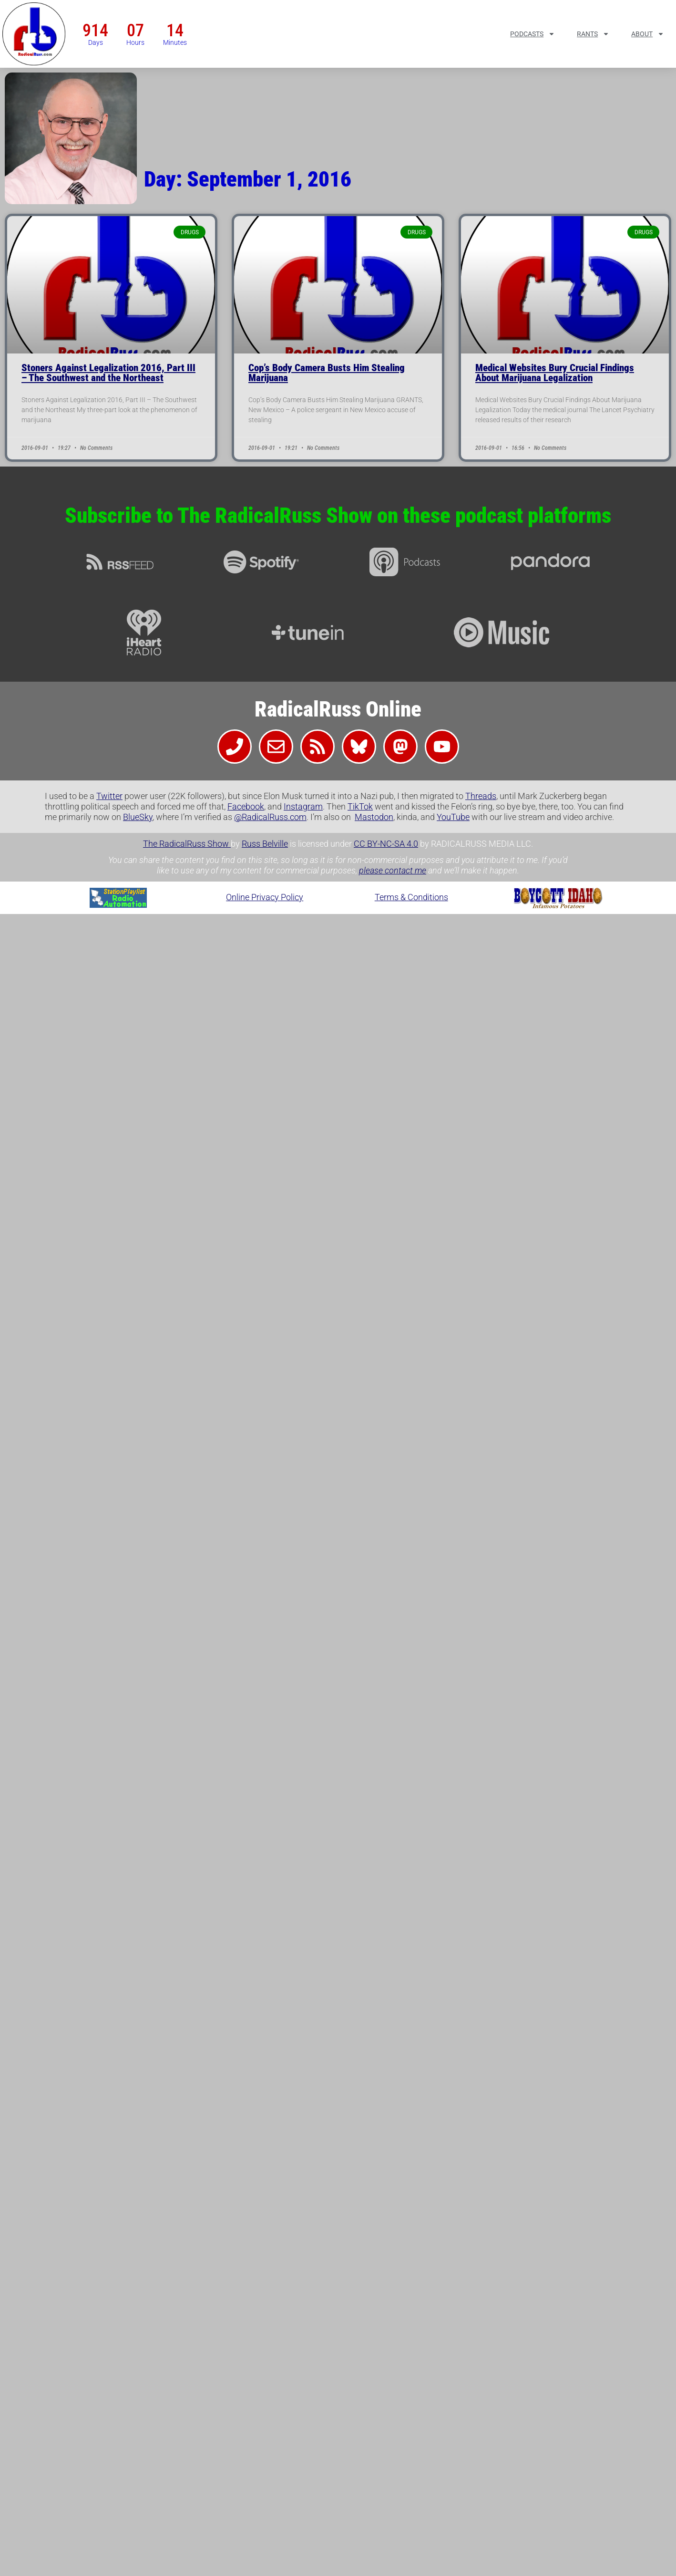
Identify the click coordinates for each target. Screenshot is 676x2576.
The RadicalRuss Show (187, 844)
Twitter (109, 796)
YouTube (453, 817)
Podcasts (532, 34)
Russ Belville (265, 844)
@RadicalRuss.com (270, 817)
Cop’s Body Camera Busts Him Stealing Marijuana (326, 373)
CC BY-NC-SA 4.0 (386, 844)
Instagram (303, 806)
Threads (480, 796)
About (647, 34)
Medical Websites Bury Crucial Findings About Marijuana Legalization (554, 373)
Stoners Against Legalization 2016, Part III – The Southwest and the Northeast (108, 373)
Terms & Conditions (411, 897)
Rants (593, 34)
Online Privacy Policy (264, 897)
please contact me (392, 870)
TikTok (360, 806)
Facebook (245, 806)
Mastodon (374, 817)
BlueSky (138, 817)
